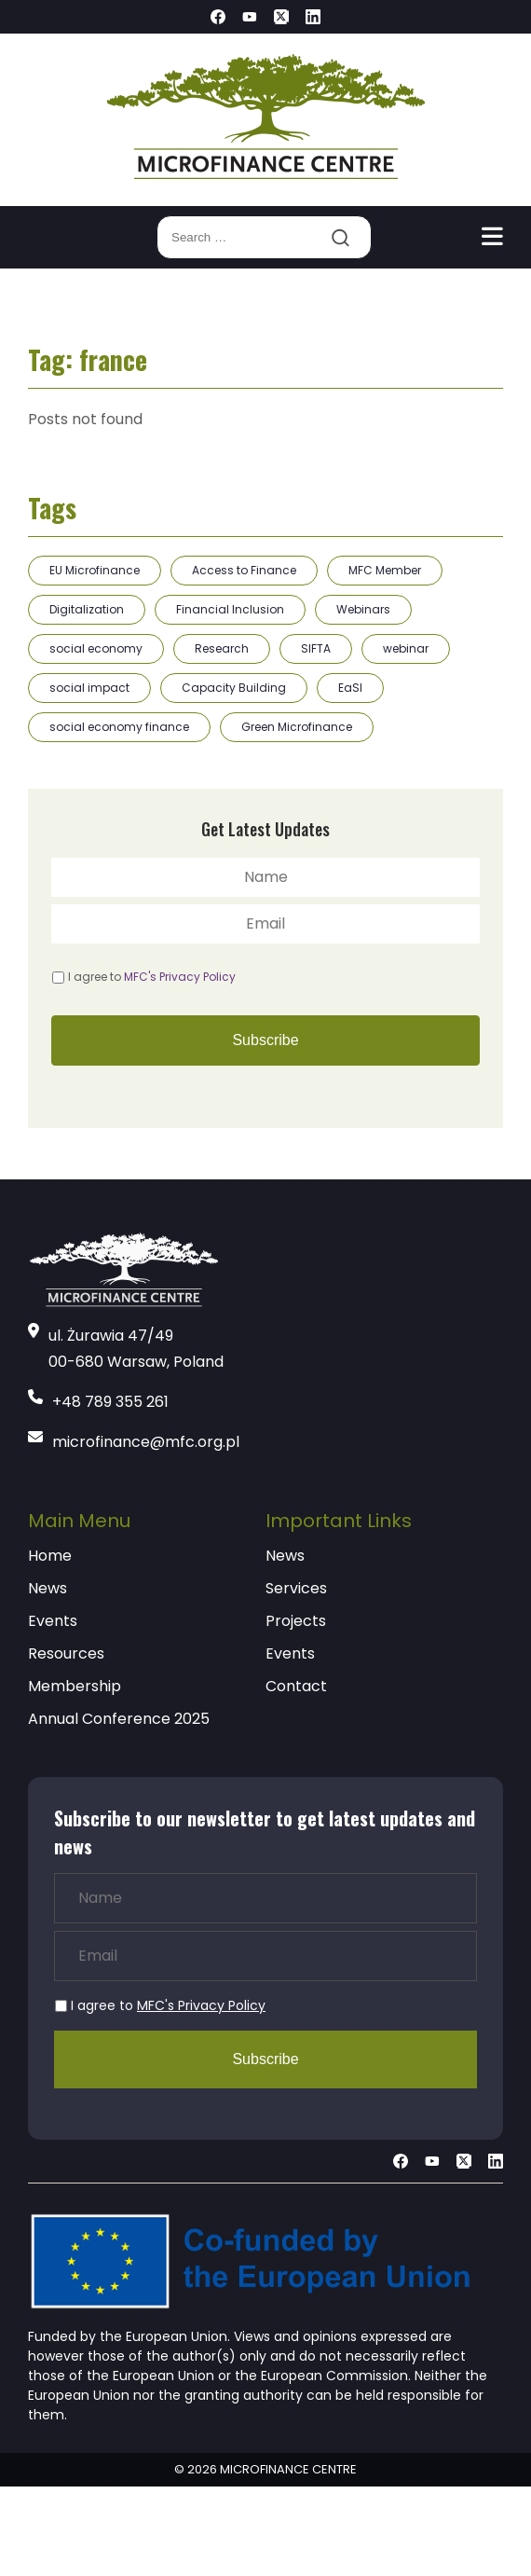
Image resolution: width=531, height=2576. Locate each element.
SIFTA (316, 648)
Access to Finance (244, 570)
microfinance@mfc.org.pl (145, 1442)
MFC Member (384, 570)
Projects (296, 1621)
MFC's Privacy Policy (180, 977)
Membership (74, 1686)
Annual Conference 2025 (119, 1718)
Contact (296, 1686)
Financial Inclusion (230, 609)
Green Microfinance (296, 727)
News (47, 1588)
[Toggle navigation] (492, 237)
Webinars (363, 609)
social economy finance (119, 727)
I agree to (152, 977)
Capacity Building (234, 688)
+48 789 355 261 (110, 1401)
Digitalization (86, 609)
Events (52, 1621)
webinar (406, 648)
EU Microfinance (94, 570)
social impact (89, 688)
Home (50, 1555)
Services (296, 1588)
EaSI (350, 688)
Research (222, 648)
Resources (66, 1653)
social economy (96, 648)
